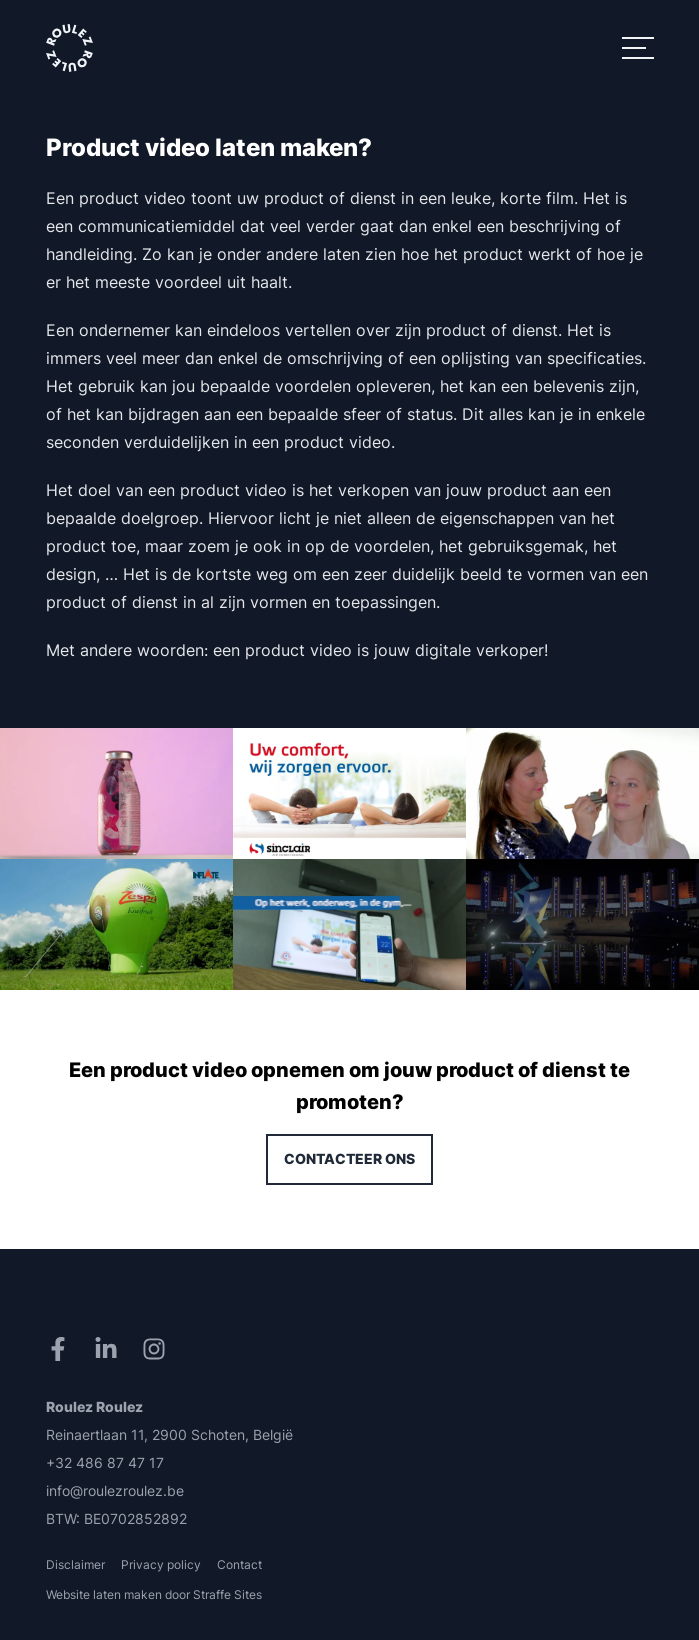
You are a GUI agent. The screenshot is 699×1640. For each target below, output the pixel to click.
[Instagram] (158, 1349)
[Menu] (638, 48)
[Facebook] (62, 1349)
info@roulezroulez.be (115, 1490)
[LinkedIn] (110, 1349)
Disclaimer (75, 1564)
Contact (239, 1564)
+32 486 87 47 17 (105, 1462)
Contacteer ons (349, 1158)
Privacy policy (161, 1564)
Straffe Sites (227, 1594)
